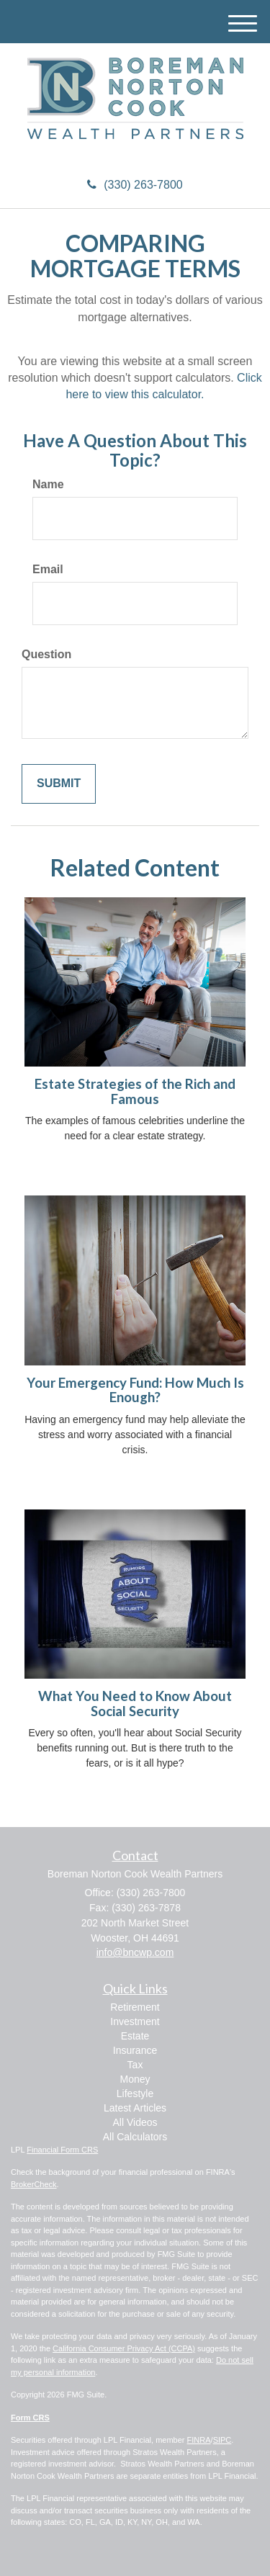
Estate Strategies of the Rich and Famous (135, 1091)
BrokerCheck (34, 2184)
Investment (134, 2021)
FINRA (199, 2440)
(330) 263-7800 (134, 185)
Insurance (135, 2050)
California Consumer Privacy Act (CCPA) (124, 2348)
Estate (135, 2036)
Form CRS (30, 2417)
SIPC (222, 2440)
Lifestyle (135, 2093)
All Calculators (135, 2136)
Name (48, 484)
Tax (135, 2064)
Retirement (134, 2007)
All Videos (134, 2122)
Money (135, 2079)
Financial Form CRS (62, 2149)
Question (46, 654)
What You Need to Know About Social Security (135, 1703)
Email (47, 569)
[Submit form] (59, 784)
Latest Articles (135, 2108)
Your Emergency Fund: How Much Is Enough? (135, 1390)
